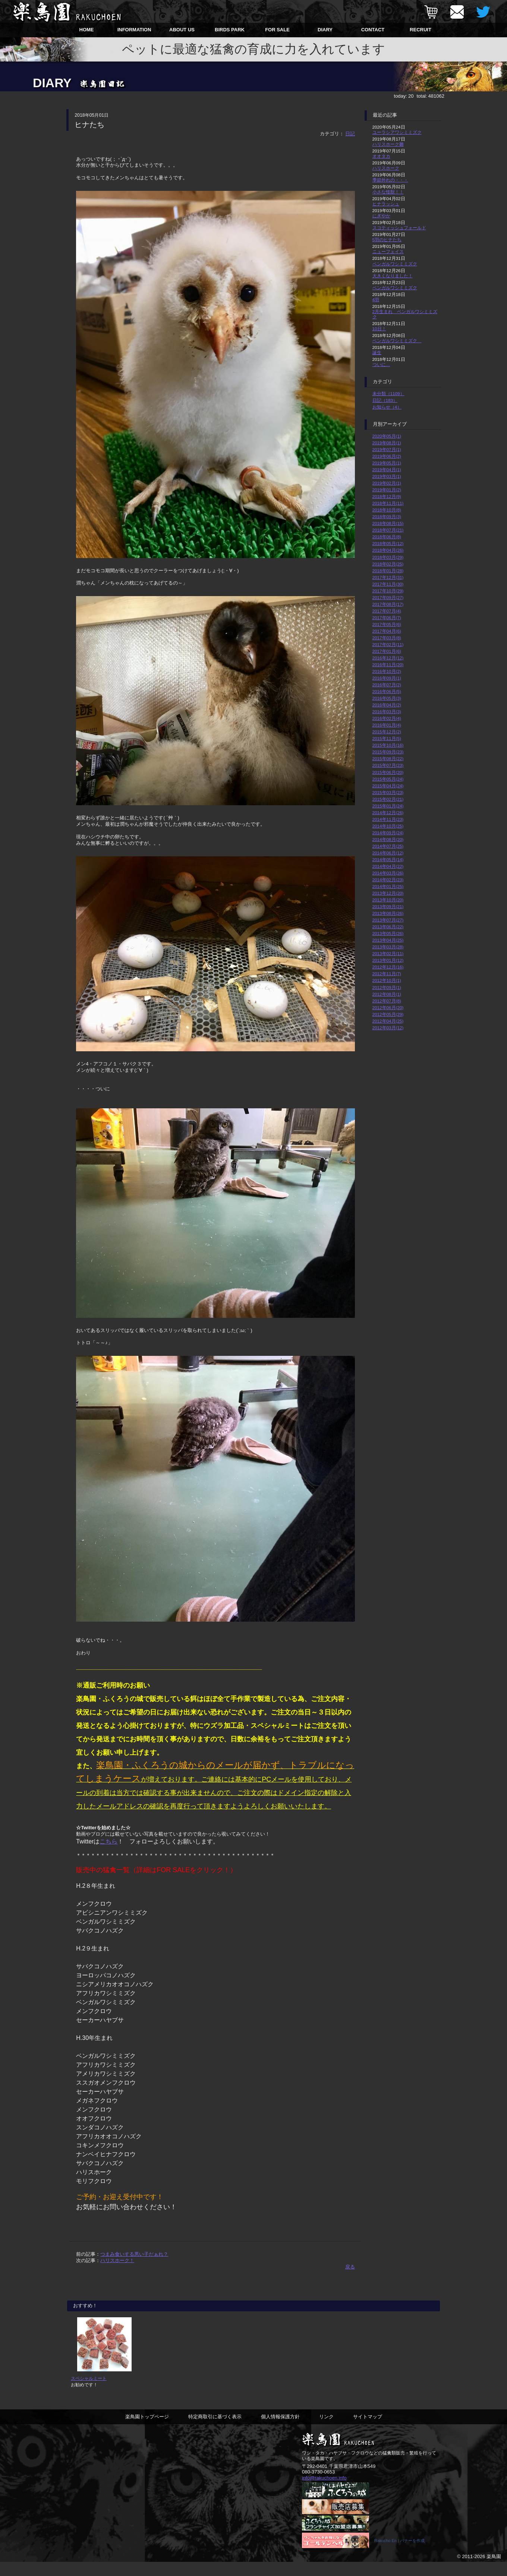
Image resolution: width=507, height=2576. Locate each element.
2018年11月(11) (388, 503)
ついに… (381, 364)
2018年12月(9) (386, 496)
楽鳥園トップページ (147, 2429)
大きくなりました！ (392, 275)
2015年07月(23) (388, 765)
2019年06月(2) (386, 456)
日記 (350, 133)
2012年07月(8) (386, 1000)
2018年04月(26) (388, 550)
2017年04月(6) (386, 631)
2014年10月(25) (388, 825)
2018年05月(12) (388, 543)
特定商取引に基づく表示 (215, 2429)
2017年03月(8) (386, 637)
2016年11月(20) (388, 664)
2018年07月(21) (388, 530)
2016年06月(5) (386, 691)
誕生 (376, 352)
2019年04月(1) (386, 469)
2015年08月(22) (388, 758)
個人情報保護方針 (280, 2429)
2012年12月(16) (388, 966)
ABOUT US (182, 29)
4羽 (376, 299)
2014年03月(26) (388, 872)
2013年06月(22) (388, 926)
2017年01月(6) (386, 651)
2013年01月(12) (388, 960)
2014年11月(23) (388, 819)
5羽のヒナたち (387, 239)
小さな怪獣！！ (388, 191)
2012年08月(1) (386, 994)
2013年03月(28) (388, 946)
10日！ (379, 328)
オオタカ (381, 156)
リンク (326, 2429)
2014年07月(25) (388, 846)
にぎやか (381, 215)
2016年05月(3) (386, 698)
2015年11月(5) (386, 738)
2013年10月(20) (388, 899)
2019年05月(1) (386, 462)
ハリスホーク (385, 168)
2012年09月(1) (386, 987)
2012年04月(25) (388, 1020)
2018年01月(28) (388, 570)
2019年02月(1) (386, 483)
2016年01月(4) (386, 724)
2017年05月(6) (386, 624)
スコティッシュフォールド (399, 227)
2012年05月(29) (388, 1014)
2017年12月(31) (388, 577)
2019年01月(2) (386, 489)
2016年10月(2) (386, 671)
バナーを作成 (412, 2555)
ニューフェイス (388, 251)
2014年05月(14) (388, 859)
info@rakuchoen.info (324, 2491)
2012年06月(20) (388, 1007)
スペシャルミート (89, 2391)
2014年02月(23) (388, 879)
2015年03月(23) (388, 792)
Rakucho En (385, 2555)
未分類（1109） (388, 393)
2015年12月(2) (386, 731)
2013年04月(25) (388, 940)
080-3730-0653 (318, 2485)
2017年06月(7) (386, 617)
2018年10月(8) (386, 509)
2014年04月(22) (388, 866)
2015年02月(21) (388, 799)
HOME (86, 29)
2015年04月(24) (388, 785)
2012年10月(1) (386, 980)
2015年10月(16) (388, 745)
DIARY (325, 29)
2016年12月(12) (388, 657)
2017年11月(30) (388, 584)
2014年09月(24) (388, 832)
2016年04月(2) (386, 704)
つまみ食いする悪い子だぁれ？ (134, 2254)
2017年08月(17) (388, 604)
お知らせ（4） (387, 406)
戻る (350, 2267)
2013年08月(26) (388, 913)
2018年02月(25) (388, 563)
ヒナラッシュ (385, 203)
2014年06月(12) (388, 852)
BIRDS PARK (230, 29)
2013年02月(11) (388, 953)
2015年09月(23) (388, 751)
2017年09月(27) (388, 597)
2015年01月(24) (388, 805)
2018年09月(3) (386, 516)
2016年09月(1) (386, 678)
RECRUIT (420, 29)
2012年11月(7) (386, 973)
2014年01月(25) (388, 886)
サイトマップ (367, 2429)
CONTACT (373, 29)
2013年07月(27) (388, 919)
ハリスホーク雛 (388, 144)
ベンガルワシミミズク (394, 263)
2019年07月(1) (386, 449)
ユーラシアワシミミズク (397, 132)
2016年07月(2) (386, 684)
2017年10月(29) (388, 590)
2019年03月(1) (386, 476)
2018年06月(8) (386, 536)
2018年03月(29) (388, 557)
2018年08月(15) (388, 523)
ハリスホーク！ (117, 2260)
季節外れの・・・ (390, 179)
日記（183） (385, 400)
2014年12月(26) (388, 812)
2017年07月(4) (386, 610)
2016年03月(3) (386, 711)
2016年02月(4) (386, 718)
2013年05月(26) (388, 933)
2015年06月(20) (388, 772)
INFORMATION (134, 29)
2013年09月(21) (388, 906)
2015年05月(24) (388, 779)
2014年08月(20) (388, 839)
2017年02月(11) (388, 644)
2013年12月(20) (388, 893)
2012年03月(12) (388, 1027)
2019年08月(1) (386, 442)
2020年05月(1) (386, 436)
